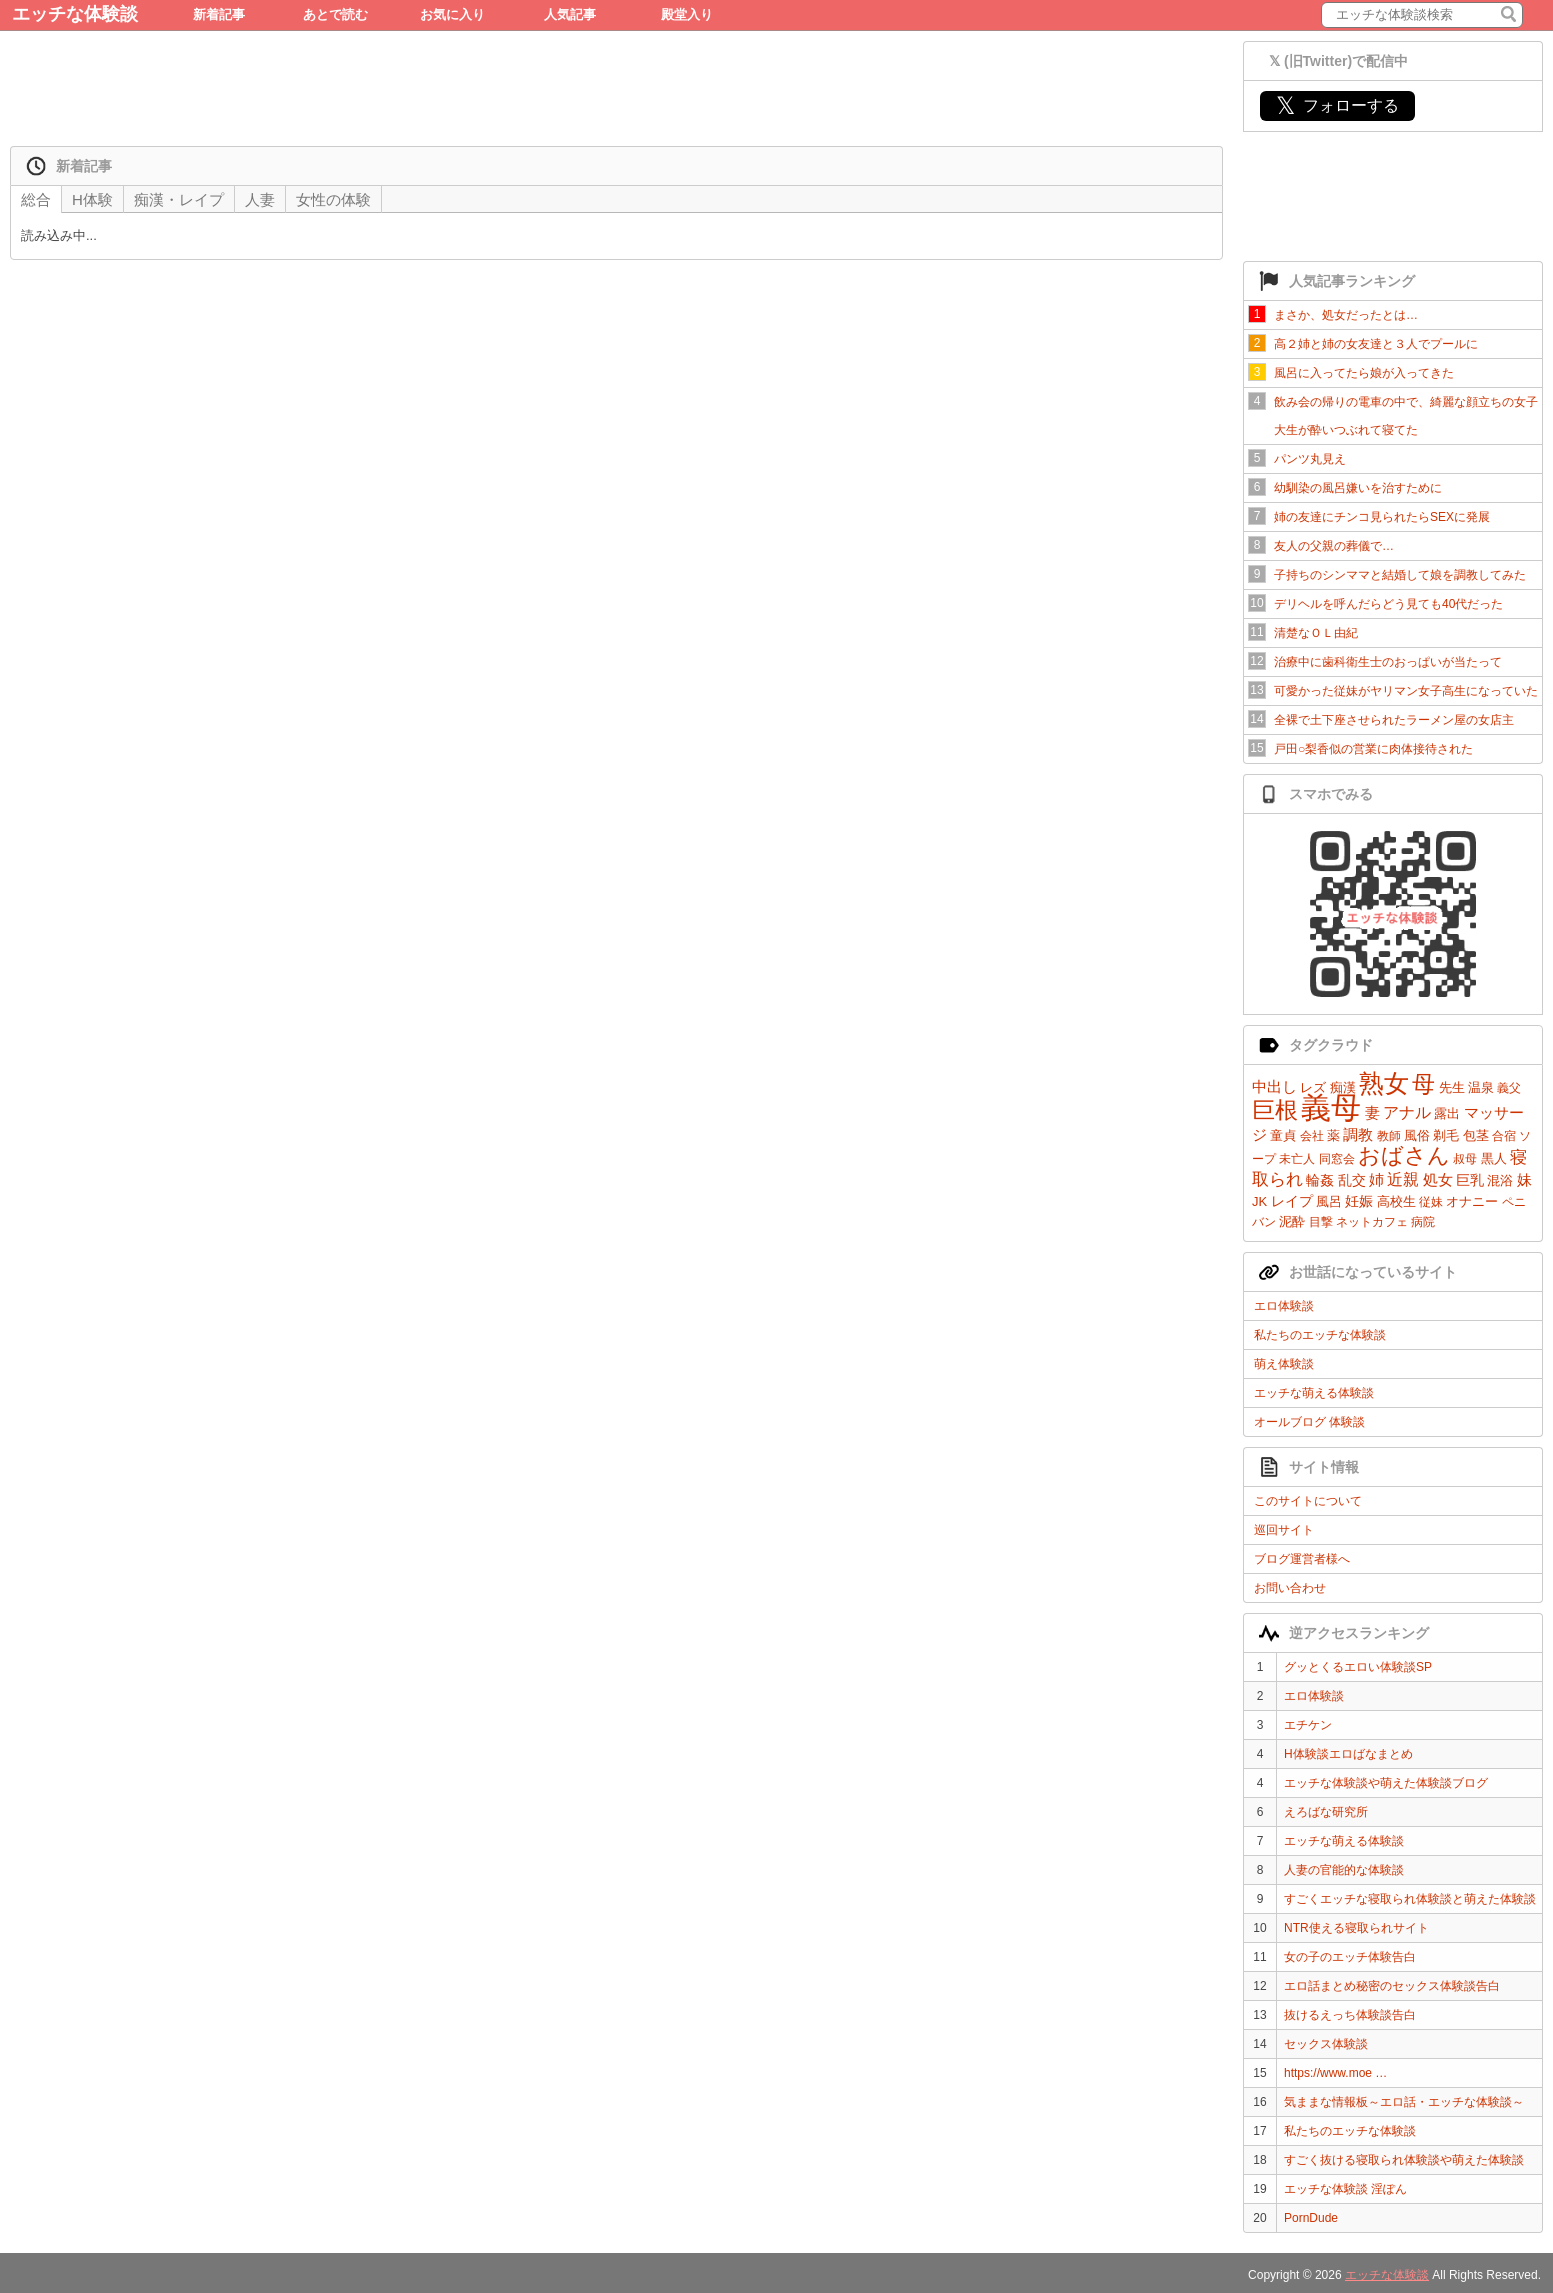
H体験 (92, 199)
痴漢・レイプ (179, 199)
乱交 (1352, 1180)
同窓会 (1337, 1159)
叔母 (1465, 1159)
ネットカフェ (1372, 1222)
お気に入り (452, 14)
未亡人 (1297, 1159)
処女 (1438, 1179)
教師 (1389, 1136)
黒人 (1494, 1158)
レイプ (1292, 1201)
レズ (1313, 1087)
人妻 (260, 199)
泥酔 (1292, 1221)
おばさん (1404, 1155)
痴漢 (1343, 1087)
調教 (1358, 1134)
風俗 (1417, 1135)
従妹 (1431, 1202)
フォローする (1337, 105)
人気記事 (570, 14)
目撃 (1321, 1222)
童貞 (1283, 1135)
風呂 (1329, 1201)
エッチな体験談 (75, 14)
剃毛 (1446, 1135)
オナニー (1472, 1201)
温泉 (1481, 1087)
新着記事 (219, 14)
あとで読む (335, 14)
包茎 (1476, 1135)
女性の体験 (333, 199)
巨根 (1275, 1110)
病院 (1423, 1222)
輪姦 (1320, 1180)
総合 (36, 199)
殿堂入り (687, 14)
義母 (1331, 1107)
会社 (1312, 1136)
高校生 (1396, 1201)
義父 (1509, 1088)
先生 (1452, 1087)
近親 (1403, 1179)
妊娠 (1359, 1201)
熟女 (1384, 1083)
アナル (1407, 1112)
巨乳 (1470, 1180)
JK (1259, 1201)
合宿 (1504, 1136)
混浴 (1500, 1180)
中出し (1274, 1086)
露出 (1447, 1113)
